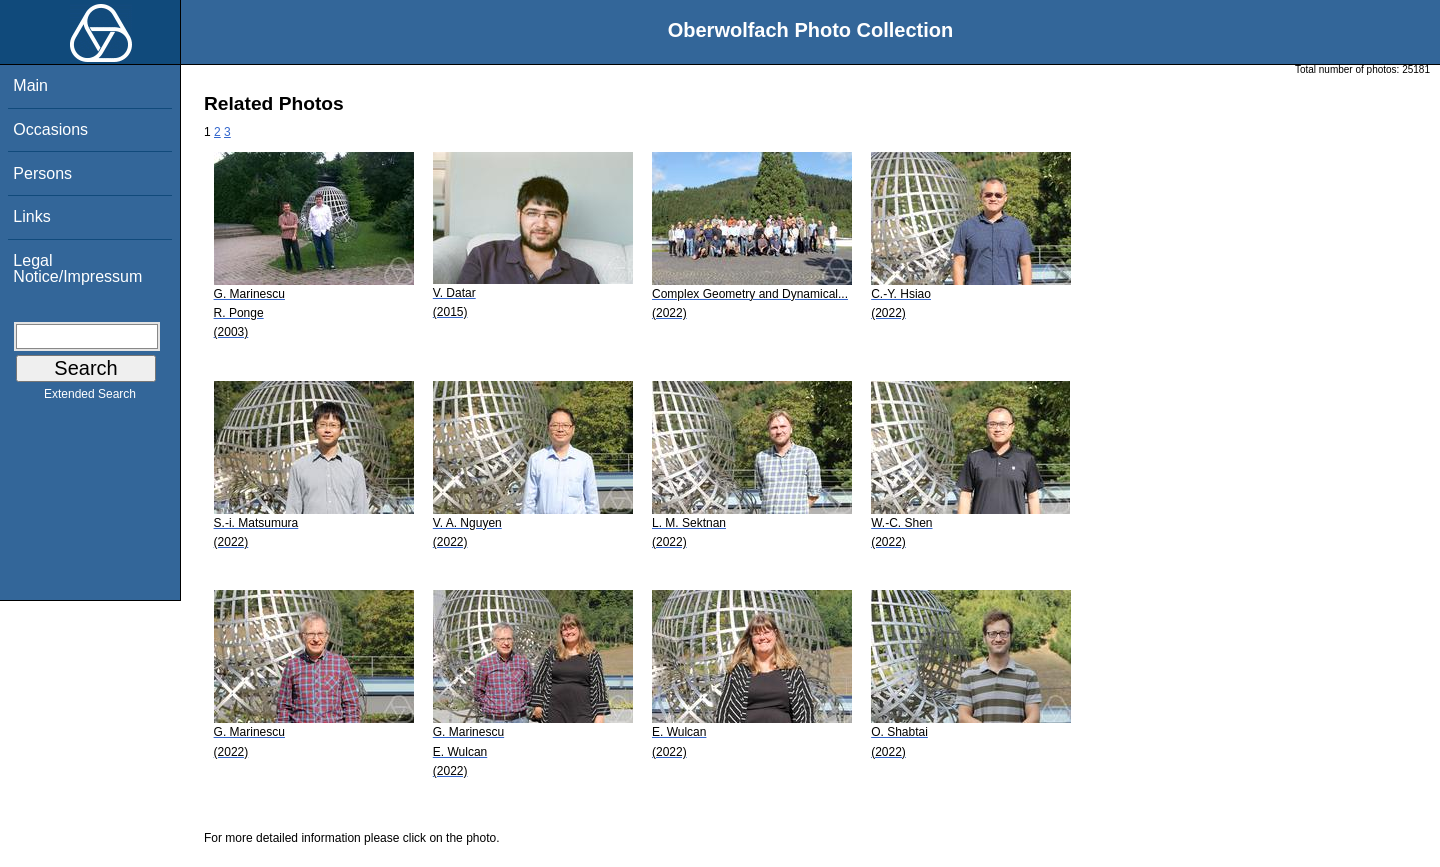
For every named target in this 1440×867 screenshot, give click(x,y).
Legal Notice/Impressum (77, 268)
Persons (42, 173)
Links (31, 216)
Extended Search (90, 398)
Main (30, 85)
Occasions (50, 129)
